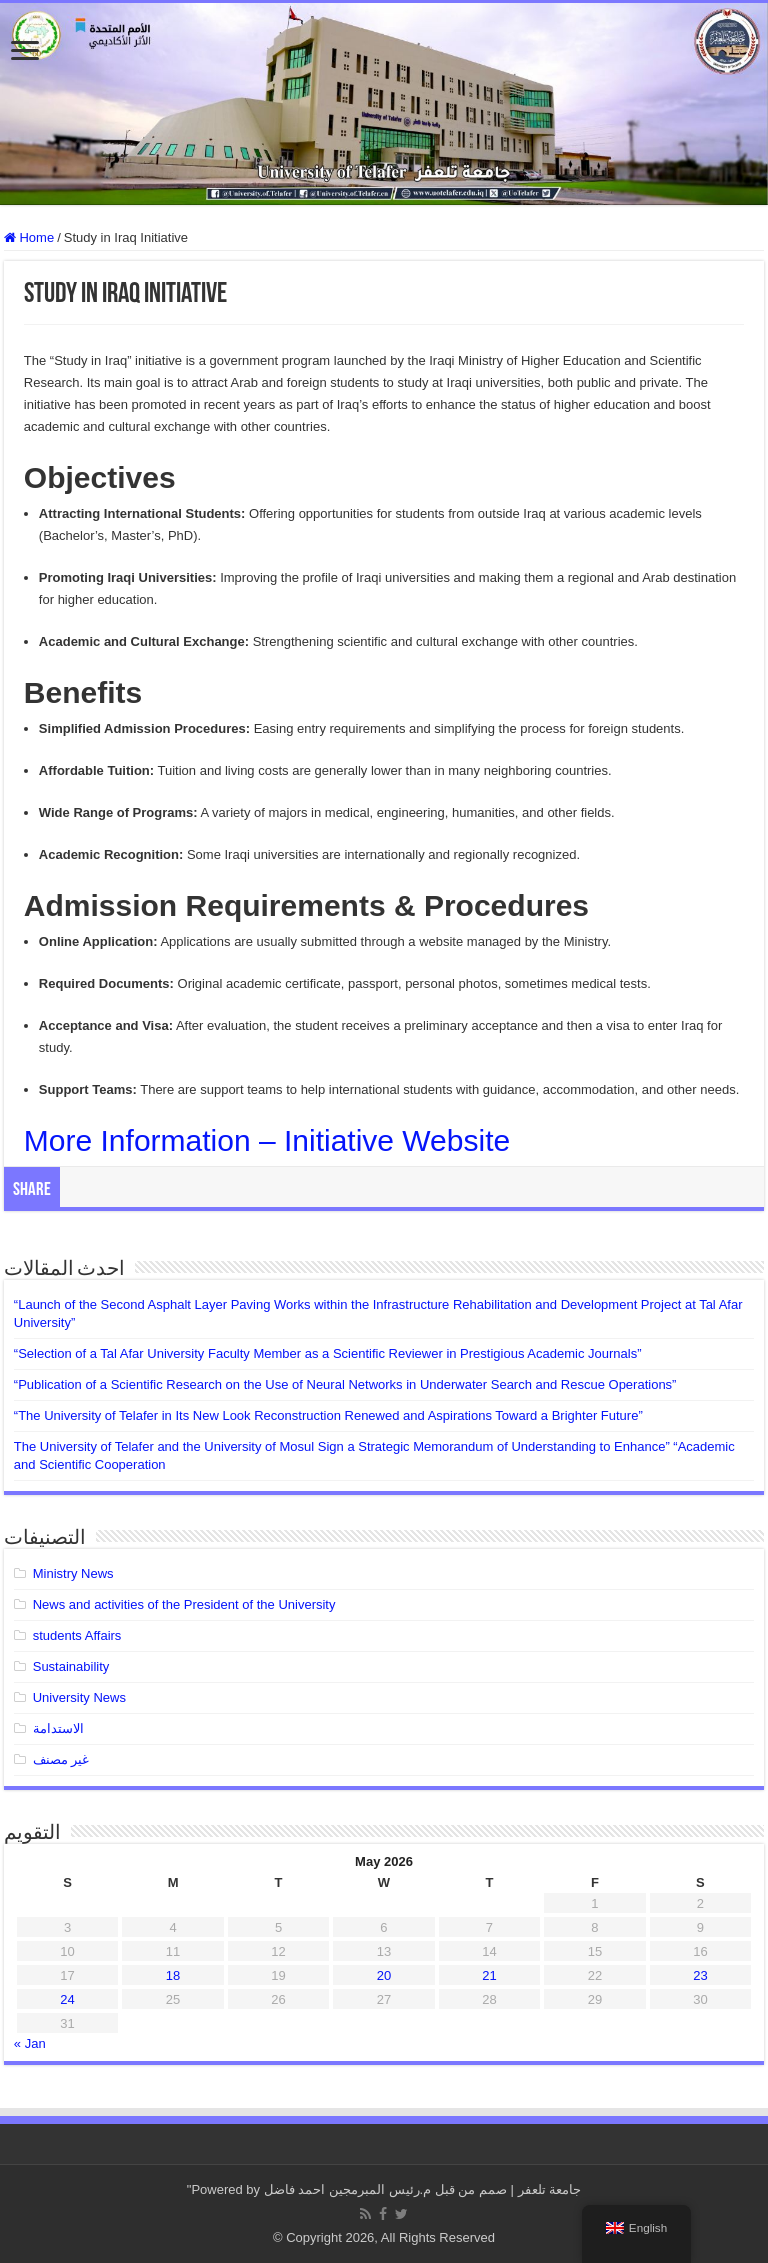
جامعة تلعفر (550, 2189)
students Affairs (77, 1635)
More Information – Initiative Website (267, 1140)
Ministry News (73, 1573)
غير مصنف (61, 1759)
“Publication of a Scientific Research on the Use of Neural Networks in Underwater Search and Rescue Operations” (345, 1384)
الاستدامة (58, 1728)
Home (29, 237)
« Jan (30, 2043)
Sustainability (71, 1666)
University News (79, 1697)
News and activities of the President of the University (184, 1604)
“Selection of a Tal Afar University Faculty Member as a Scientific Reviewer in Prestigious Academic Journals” (328, 1353)
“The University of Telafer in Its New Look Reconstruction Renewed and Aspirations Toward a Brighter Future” (328, 1415)
